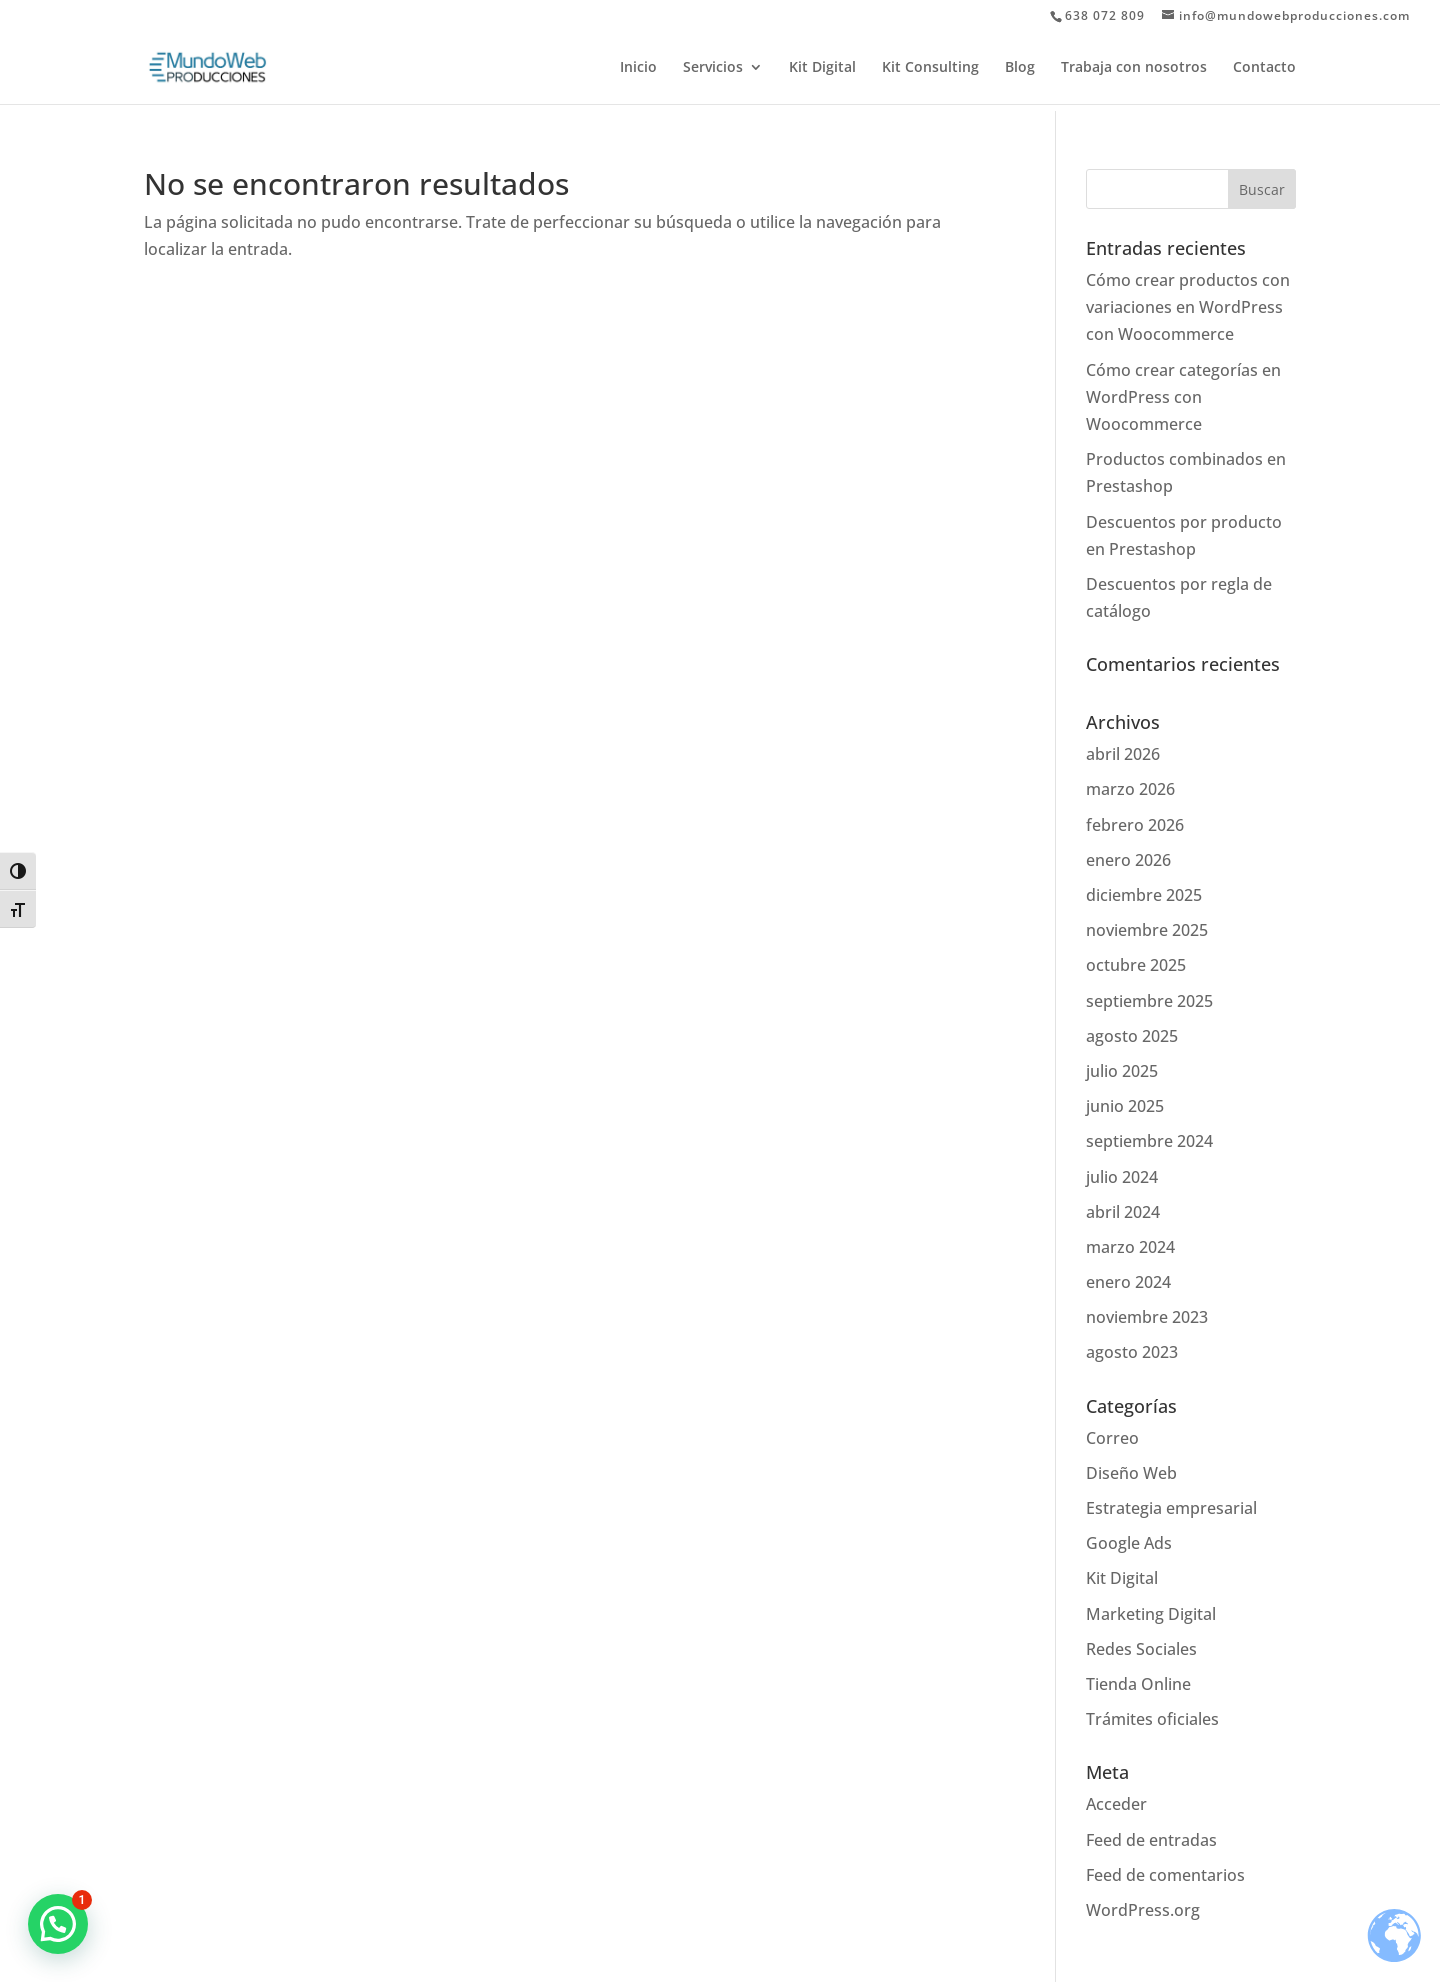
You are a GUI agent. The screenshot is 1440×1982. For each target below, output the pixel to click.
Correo (1112, 1438)
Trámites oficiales (1152, 1719)
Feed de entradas (1151, 1840)
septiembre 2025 (1149, 1001)
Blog (1020, 68)
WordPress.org (1143, 1910)
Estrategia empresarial (1171, 1508)
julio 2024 (1122, 1177)
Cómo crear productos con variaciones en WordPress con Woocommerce (1188, 307)
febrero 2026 (1135, 825)
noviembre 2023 (1147, 1317)
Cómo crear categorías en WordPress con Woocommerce (1183, 397)
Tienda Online (1138, 1684)
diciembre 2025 (1144, 895)
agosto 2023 (1132, 1352)
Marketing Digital (1151, 1614)
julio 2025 (1122, 1071)
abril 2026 (1123, 754)
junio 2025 (1125, 1106)
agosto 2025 (1132, 1036)
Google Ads (1129, 1543)
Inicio (638, 68)
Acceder (1116, 1804)
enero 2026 (1128, 860)
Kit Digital (822, 68)
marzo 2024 (1130, 1247)
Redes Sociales (1141, 1649)
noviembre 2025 (1147, 930)
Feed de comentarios (1165, 1875)
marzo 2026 (1130, 789)
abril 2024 (1123, 1212)
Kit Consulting (930, 68)
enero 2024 (1128, 1282)
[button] (58, 1924)
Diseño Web (1131, 1473)
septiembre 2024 (1149, 1141)
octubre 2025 (1136, 965)
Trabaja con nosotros (1134, 68)
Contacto (1264, 68)
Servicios (713, 68)
